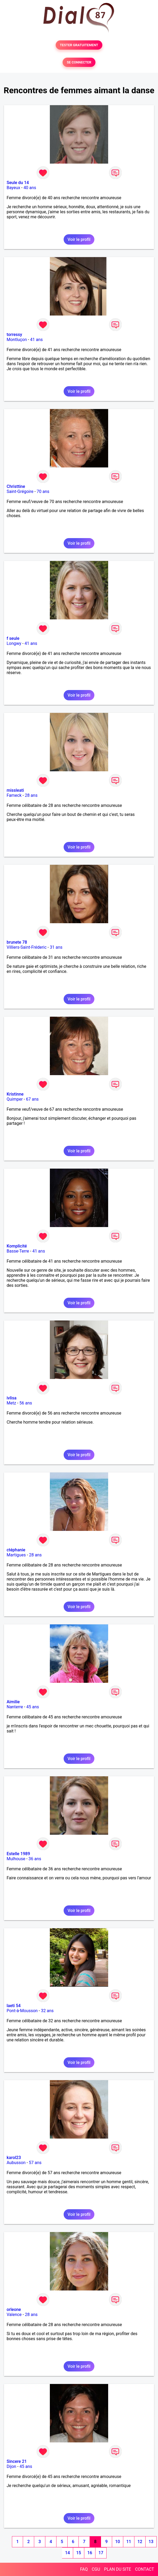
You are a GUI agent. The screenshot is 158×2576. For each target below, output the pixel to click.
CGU (96, 2569)
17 (100, 2552)
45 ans (32, 1706)
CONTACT (144, 2569)
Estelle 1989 (18, 1853)
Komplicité (17, 1246)
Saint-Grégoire (20, 491)
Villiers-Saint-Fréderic (27, 947)
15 (78, 2552)
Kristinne (15, 1094)
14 (67, 2552)
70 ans (43, 491)
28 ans (31, 795)
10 (117, 2541)
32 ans (47, 2010)
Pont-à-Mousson (22, 2010)
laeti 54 (14, 2005)
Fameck (14, 795)
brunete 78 (17, 942)
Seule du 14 (18, 182)
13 (150, 2541)
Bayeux (13, 187)
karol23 (14, 2157)
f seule (13, 638)
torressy (14, 334)
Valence (14, 2314)
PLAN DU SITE (117, 2569)
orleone (14, 2309)
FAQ (84, 2569)
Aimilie (13, 1701)
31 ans (56, 947)
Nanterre (15, 1706)
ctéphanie (16, 1549)
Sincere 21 (17, 2461)
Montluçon (17, 339)
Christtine (16, 486)
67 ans (32, 1099)
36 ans (35, 1858)
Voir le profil (79, 239)
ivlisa (11, 1397)
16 (89, 2552)
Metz (11, 1403)
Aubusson (16, 2162)
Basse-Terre (18, 1251)
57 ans (35, 2162)
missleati (15, 790)
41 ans (36, 339)
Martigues (16, 1554)
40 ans (30, 187)
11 (128, 2541)
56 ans (25, 1403)
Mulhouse (16, 1858)
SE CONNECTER (79, 62)
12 (139, 2541)
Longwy (14, 643)
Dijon (11, 2466)
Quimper (15, 1099)
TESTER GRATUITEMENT (79, 45)
